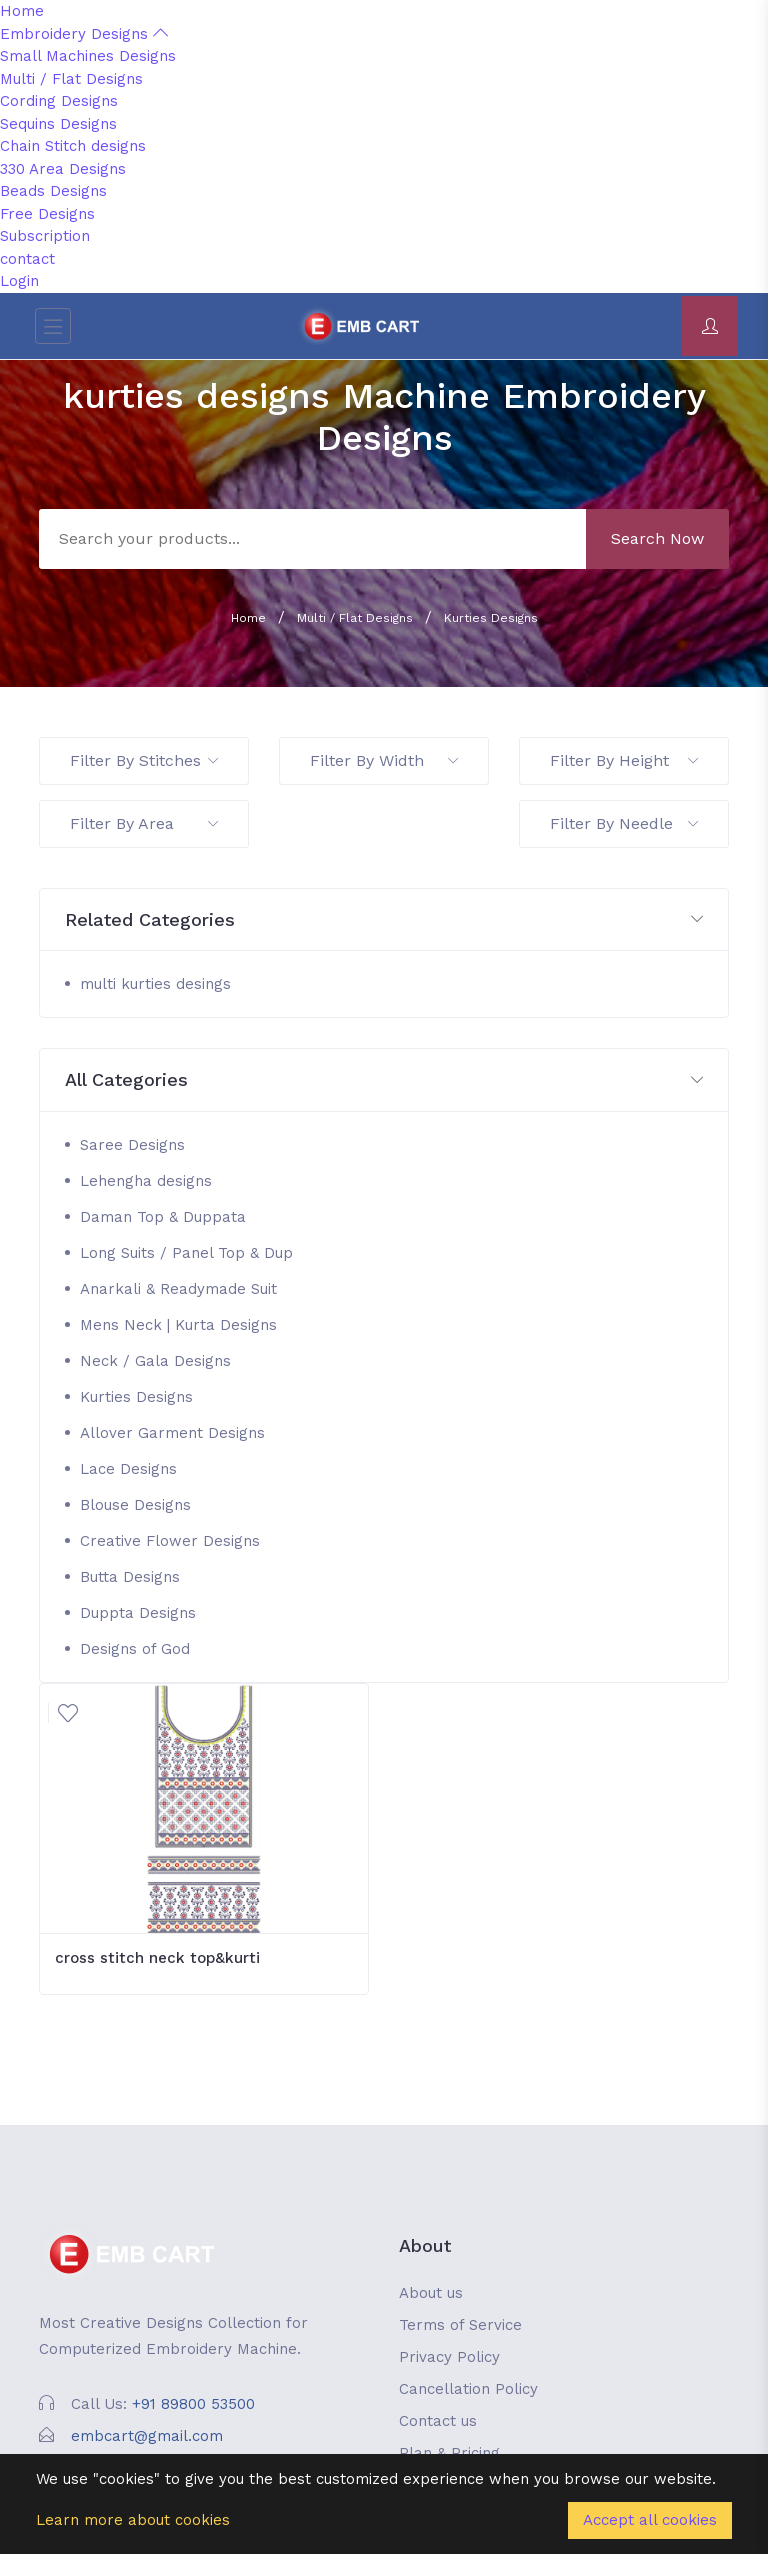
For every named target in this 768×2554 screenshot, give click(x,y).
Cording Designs (59, 101)
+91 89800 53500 (193, 2404)
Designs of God (135, 1649)
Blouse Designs (135, 1505)
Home (22, 11)
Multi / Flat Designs (71, 79)
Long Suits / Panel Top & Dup (186, 1253)
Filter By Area (144, 823)
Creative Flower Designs (170, 1541)
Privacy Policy (449, 2357)
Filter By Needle (624, 823)
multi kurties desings (155, 984)
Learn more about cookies (133, 2520)
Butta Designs (130, 1577)
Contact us (438, 2421)
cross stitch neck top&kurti (157, 1958)
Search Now (657, 538)
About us (431, 2293)
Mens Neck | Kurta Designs (178, 1325)
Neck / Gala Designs (155, 1361)
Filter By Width (384, 760)
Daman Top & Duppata (163, 1217)
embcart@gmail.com (147, 2436)
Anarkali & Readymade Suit (178, 1289)
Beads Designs (53, 191)
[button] (384, 920)
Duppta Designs (138, 1613)
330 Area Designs (63, 169)
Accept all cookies (650, 2520)
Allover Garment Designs (172, 1433)
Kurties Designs (491, 618)
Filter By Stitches (144, 760)
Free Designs (47, 214)
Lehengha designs (146, 1181)
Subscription (45, 236)
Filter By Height (624, 760)
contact (27, 259)
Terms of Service (460, 2325)
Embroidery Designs (84, 34)
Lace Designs (128, 1469)
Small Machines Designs (88, 56)
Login (19, 281)
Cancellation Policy (468, 2389)
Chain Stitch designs (73, 146)
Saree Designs (132, 1145)
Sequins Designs (58, 124)
